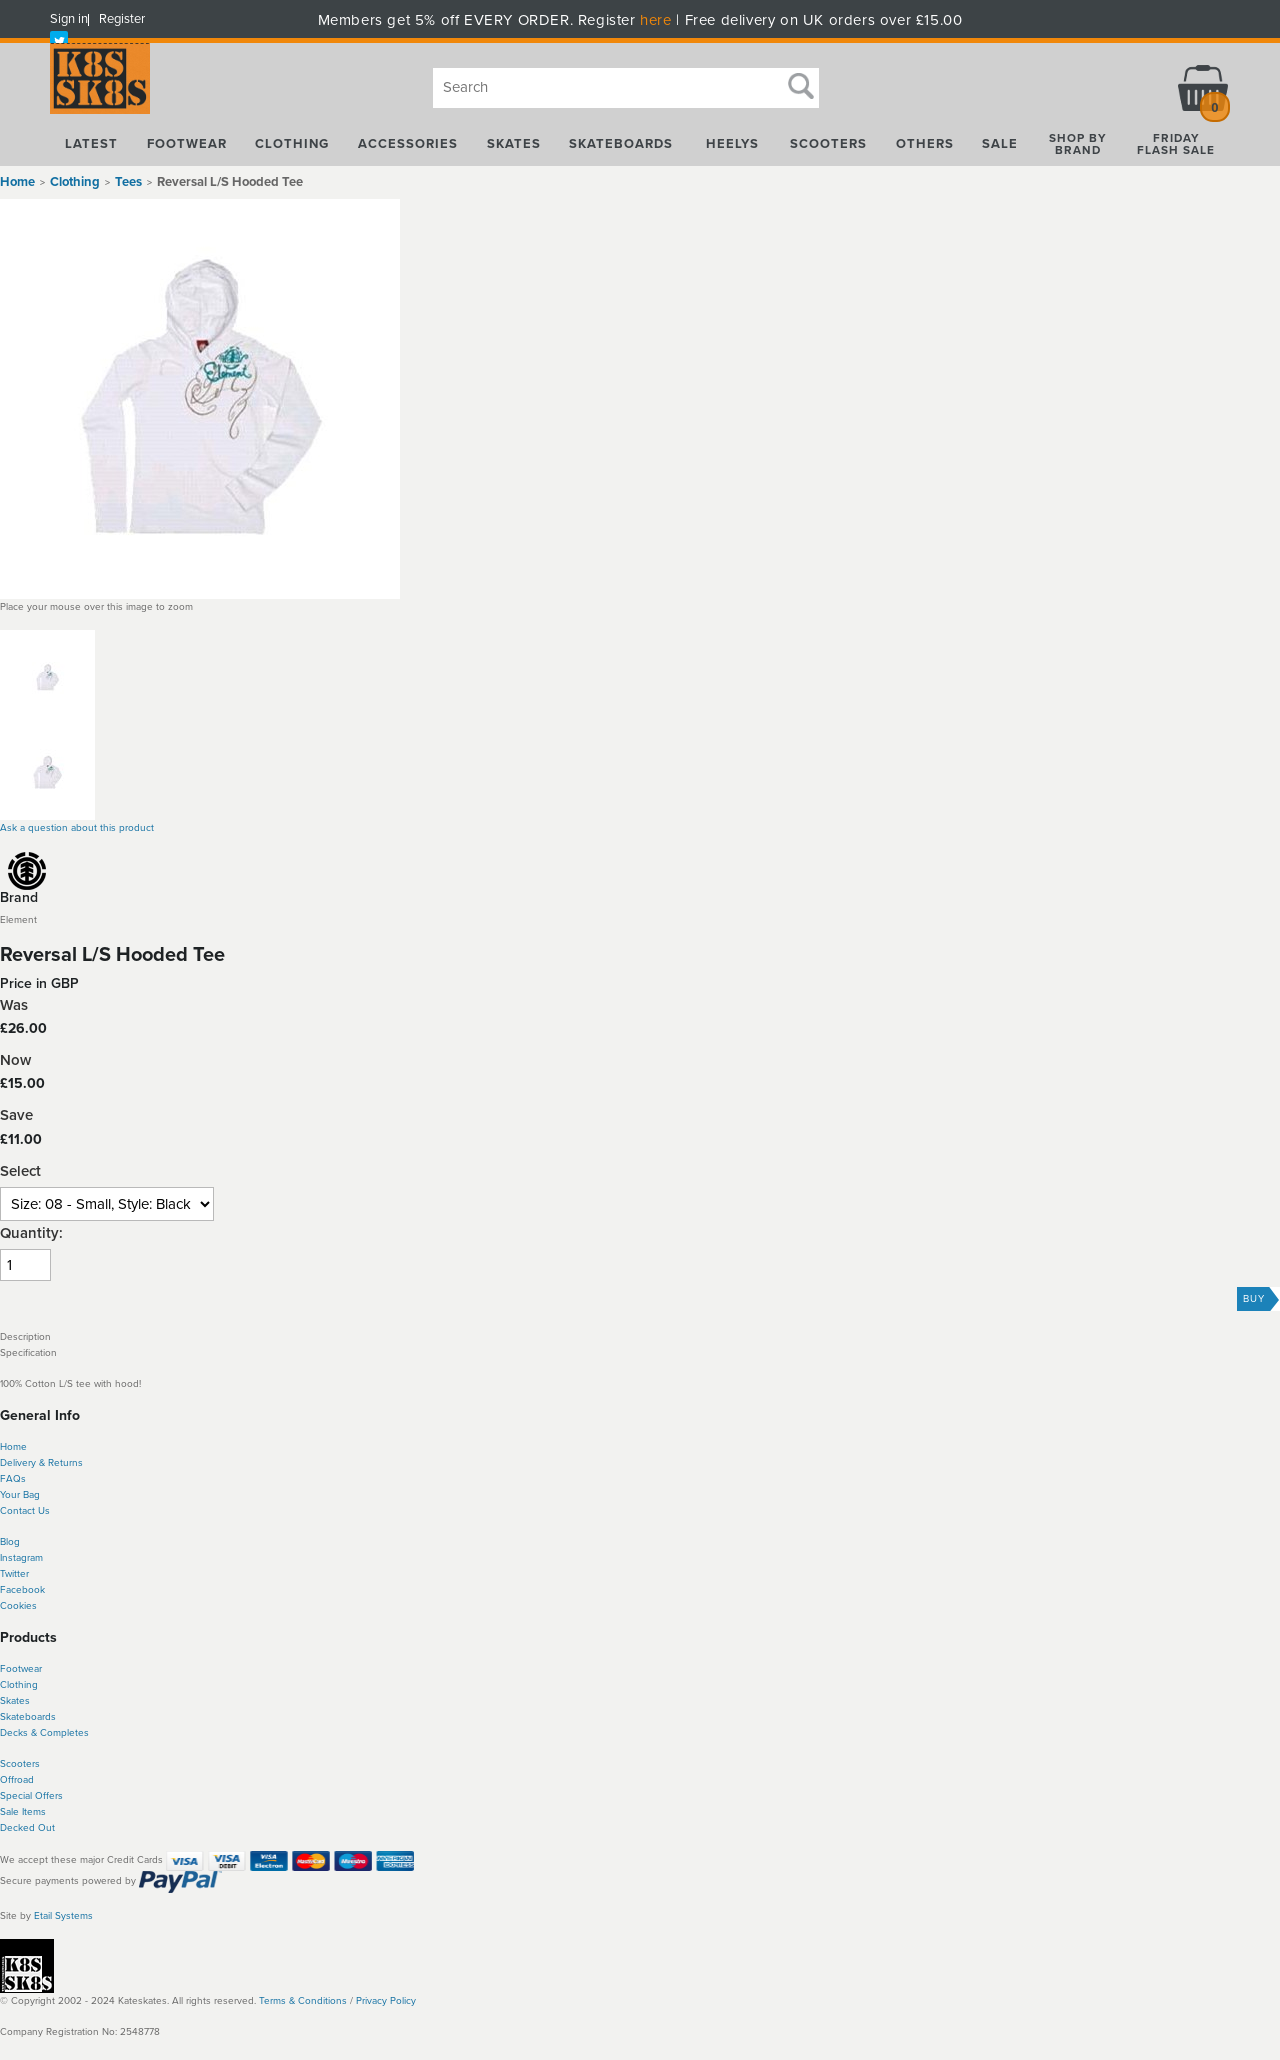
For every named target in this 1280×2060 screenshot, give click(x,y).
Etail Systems (63, 1916)
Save (16, 1115)
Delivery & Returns (41, 1463)
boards (40, 1717)
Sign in (69, 19)
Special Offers (31, 1796)
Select (20, 1171)
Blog (10, 1542)
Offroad (17, 1780)
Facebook (22, 1590)
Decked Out (27, 1828)
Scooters (20, 1764)
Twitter (14, 1574)
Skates (15, 1701)
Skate (12, 1717)
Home (17, 182)
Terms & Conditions (303, 2001)
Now (15, 1060)
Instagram (21, 1558)
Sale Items (23, 1812)
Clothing (19, 1685)
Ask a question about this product (77, 828)
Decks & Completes (44, 1733)
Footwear (21, 1669)
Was (14, 1005)
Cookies (18, 1606)
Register (122, 19)
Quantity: (31, 1233)
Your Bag (20, 1495)
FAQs (13, 1479)
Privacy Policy (386, 2001)
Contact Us (25, 1511)
